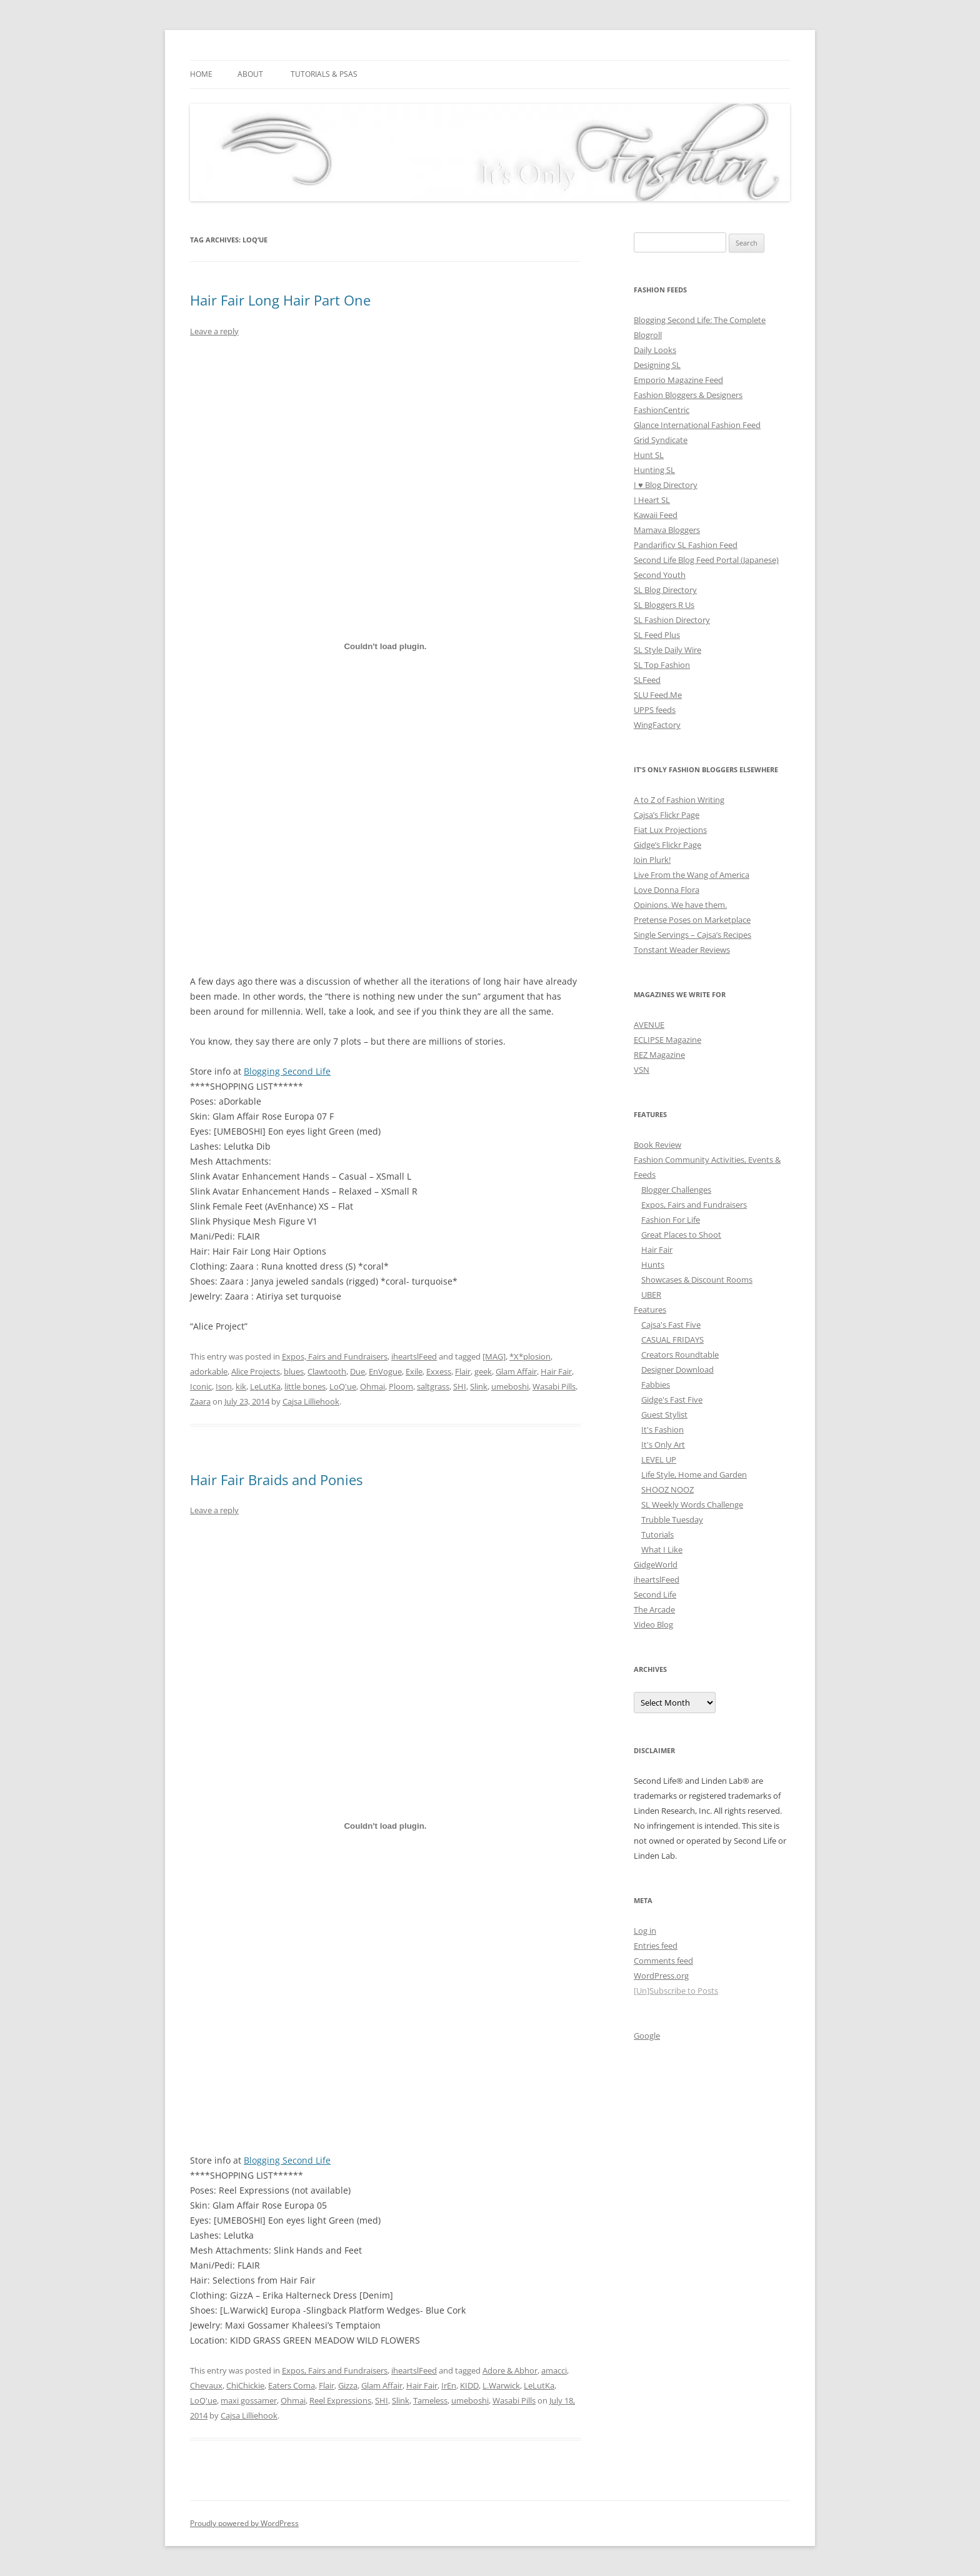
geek (483, 1371)
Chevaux (206, 2385)
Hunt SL (649, 454)
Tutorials (657, 1534)
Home (201, 74)
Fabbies (655, 1384)
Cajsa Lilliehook (310, 1401)
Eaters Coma (291, 2385)
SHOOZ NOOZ (667, 1489)
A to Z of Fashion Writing (679, 799)
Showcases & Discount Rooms (696, 1279)
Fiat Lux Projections (670, 829)
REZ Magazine (659, 1054)
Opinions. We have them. (680, 904)
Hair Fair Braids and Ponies (276, 1479)
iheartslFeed (414, 1356)
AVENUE (649, 1024)
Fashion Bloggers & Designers (688, 394)
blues (294, 1371)
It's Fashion (662, 1429)
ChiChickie (245, 2385)
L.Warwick (501, 2385)
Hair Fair (556, 1371)
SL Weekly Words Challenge (692, 1504)
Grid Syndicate (661, 439)
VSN (641, 1069)
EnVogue (385, 1371)
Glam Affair (516, 1371)
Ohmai (372, 1386)
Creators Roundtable (680, 1354)
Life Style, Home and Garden (694, 1474)
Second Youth (660, 574)
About (250, 74)
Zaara (200, 1401)
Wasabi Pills (554, 1386)
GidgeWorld (656, 1564)
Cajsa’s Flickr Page (666, 814)
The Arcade (654, 1609)
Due (357, 1371)
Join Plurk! (652, 859)
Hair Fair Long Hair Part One (280, 300)
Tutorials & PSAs (324, 74)
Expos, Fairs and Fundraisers (335, 1356)
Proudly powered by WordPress (244, 2523)
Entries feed (656, 1945)
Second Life (655, 1594)
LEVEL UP (658, 1459)
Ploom (401, 1386)
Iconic (201, 1386)
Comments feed (663, 1960)
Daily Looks (655, 350)
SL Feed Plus (657, 634)
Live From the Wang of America (691, 874)
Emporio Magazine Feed (678, 379)
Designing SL (657, 364)
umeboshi (510, 1386)
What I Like (661, 1549)
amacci (554, 2370)
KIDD (469, 2385)
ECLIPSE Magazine (667, 1039)
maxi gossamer (249, 2400)
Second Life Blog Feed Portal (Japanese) (706, 559)
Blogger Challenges (676, 1189)
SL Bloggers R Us (664, 604)
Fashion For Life (670, 1219)
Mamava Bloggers (667, 529)
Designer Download (677, 1369)
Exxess (438, 1371)
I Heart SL (652, 499)
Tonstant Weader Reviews (682, 949)
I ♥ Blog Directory (666, 484)
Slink (479, 1386)
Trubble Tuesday (672, 1519)
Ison (224, 1386)
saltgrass (433, 1386)
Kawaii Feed (656, 514)
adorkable (209, 1371)
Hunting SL (654, 469)
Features (650, 1309)
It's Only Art (663, 1444)
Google (647, 2035)
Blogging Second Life (287, 1071)
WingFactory (657, 724)
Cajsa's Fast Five (671, 1324)
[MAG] (494, 1356)
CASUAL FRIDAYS (672, 1339)
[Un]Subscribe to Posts (676, 1990)
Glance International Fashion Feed (697, 424)
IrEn (448, 2385)
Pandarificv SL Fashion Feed (686, 544)
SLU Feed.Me (658, 694)
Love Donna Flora (666, 889)
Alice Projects (255, 1371)
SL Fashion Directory (672, 619)
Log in (645, 1930)
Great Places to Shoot (681, 1234)
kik (241, 1386)
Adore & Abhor (510, 2370)
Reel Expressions (340, 2400)
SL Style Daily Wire (667, 649)
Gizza (348, 2385)
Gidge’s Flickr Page (667, 844)
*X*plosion (530, 1356)
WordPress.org (661, 1975)
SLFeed (647, 679)
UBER (651, 1294)
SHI (459, 1386)
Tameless (430, 2400)
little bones (305, 1386)
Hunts (652, 1264)
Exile (414, 1371)
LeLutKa (265, 1386)
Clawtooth (327, 1371)
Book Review (657, 1144)
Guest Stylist (664, 1414)
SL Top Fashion (662, 664)
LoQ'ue (342, 1386)
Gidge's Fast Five (671, 1399)
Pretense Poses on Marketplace (692, 919)
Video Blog (653, 1624)
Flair (463, 1371)
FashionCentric (661, 409)
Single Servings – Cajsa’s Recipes (692, 934)
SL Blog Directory (665, 589)
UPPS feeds (655, 709)
